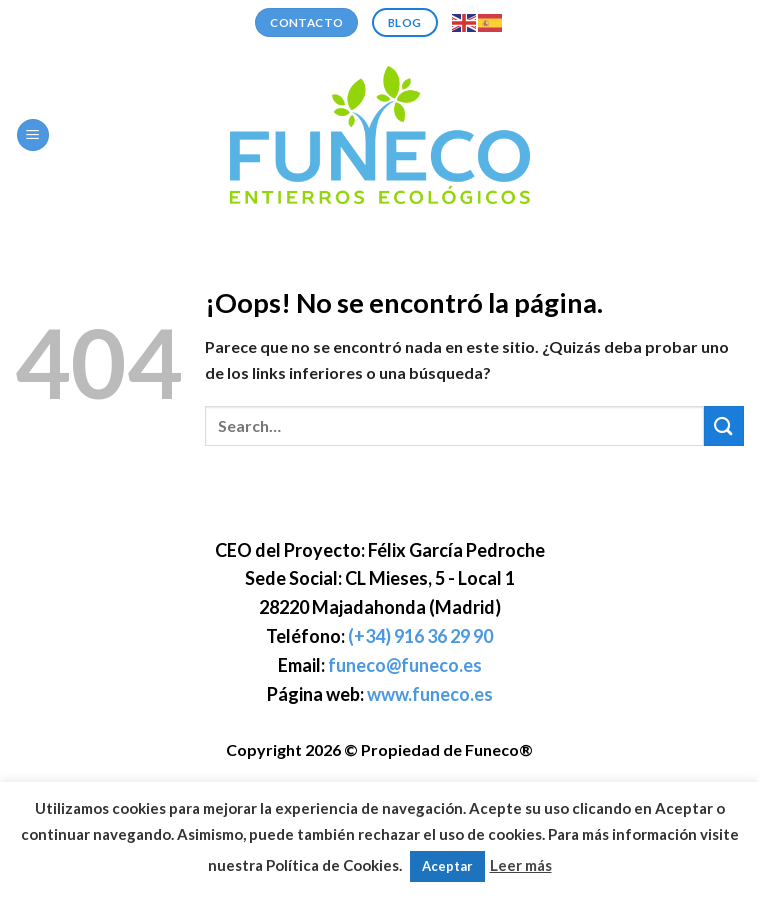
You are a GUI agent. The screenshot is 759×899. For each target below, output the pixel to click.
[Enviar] (724, 425)
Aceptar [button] (447, 866)
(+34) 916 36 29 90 (420, 636)
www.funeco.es (430, 694)
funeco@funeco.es (405, 665)
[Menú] (33, 135)
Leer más (521, 865)
